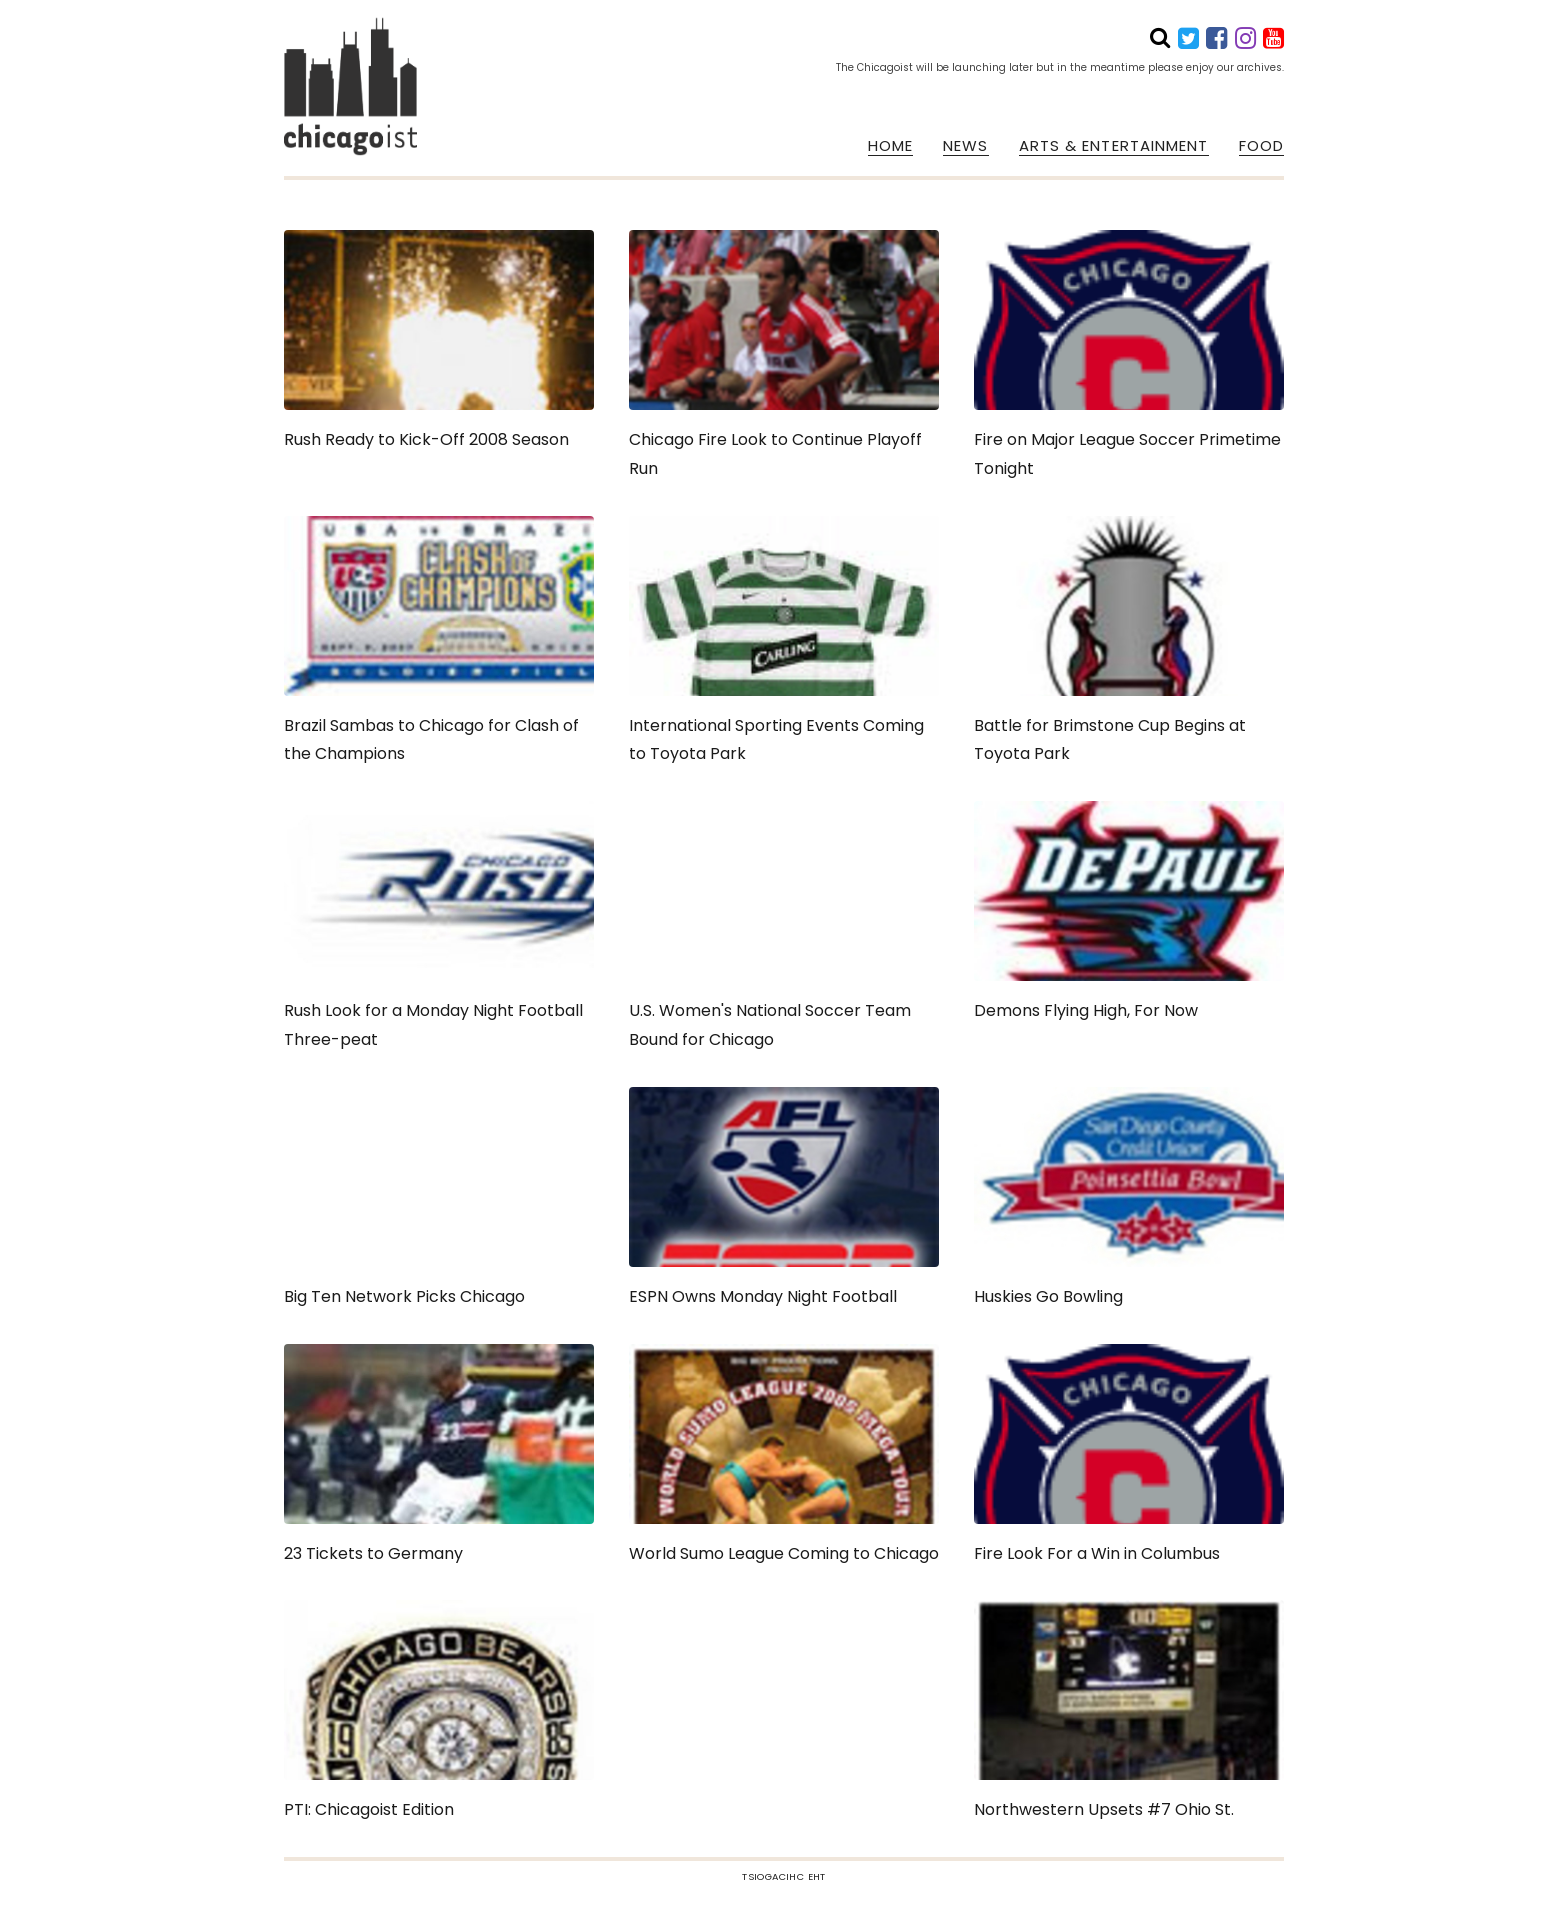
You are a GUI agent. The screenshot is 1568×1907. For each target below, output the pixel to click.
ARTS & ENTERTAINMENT (1114, 146)
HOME (890, 146)
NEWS (965, 146)
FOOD (1261, 146)
